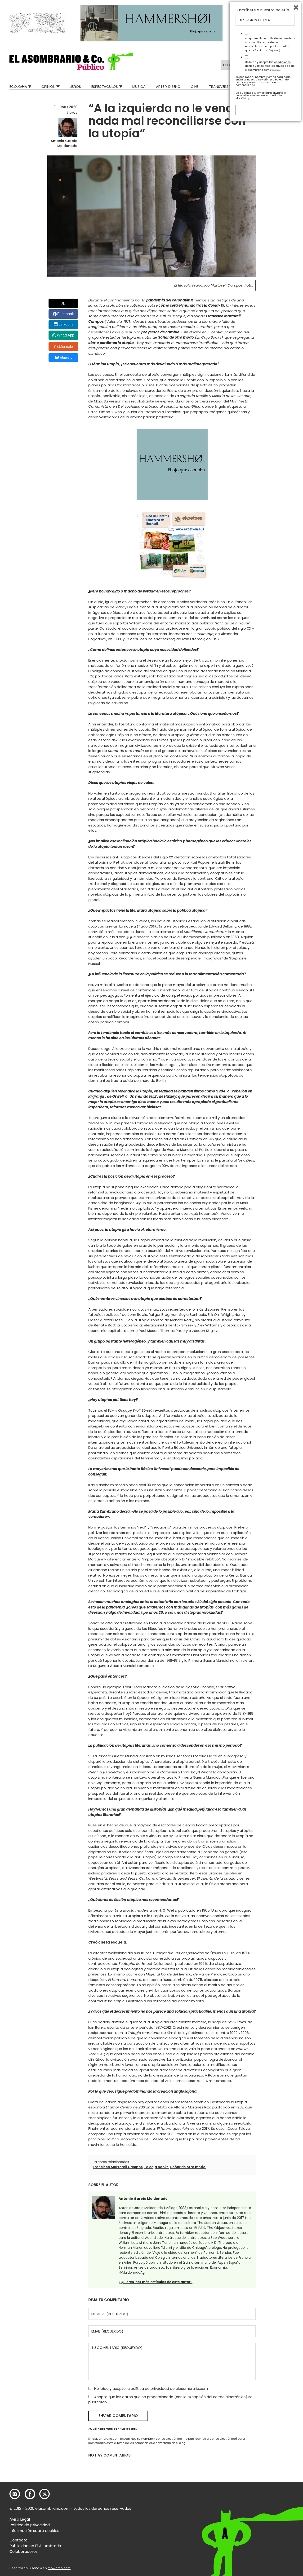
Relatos (286, 86)
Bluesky (63, 358)
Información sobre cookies (34, 2530)
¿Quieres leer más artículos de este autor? (155, 2282)
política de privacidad (150, 2388)
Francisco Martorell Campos (118, 2167)
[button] (71, 61)
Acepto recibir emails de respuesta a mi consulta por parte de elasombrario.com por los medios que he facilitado (270, 2497)
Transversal (220, 86)
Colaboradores (23, 2551)
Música (139, 86)
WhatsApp (65, 335)
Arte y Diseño (168, 86)
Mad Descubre (255, 86)
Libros (75, 86)
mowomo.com (59, 2568)
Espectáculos (104, 86)
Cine (194, 86)
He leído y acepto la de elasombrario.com (148, 2388)
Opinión (48, 86)
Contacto (18, 2540)
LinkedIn (65, 325)
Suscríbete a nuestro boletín (262, 2463)
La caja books (156, 2167)
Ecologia (18, 86)
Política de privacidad (29, 2525)
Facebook (65, 314)
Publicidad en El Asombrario (35, 2546)
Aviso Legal (19, 2519)
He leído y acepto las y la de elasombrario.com (269, 2518)
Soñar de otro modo (187, 2167)
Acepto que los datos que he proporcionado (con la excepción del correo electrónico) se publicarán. (170, 2399)
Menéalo (63, 346)
